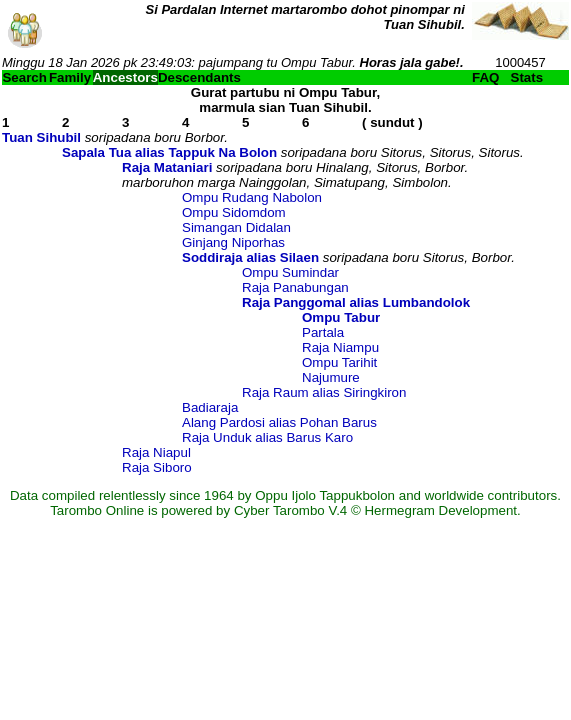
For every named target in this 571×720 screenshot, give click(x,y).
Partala (323, 332)
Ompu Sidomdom (234, 212)
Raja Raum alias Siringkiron (324, 392)
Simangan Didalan (236, 227)
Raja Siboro (157, 467)
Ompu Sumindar (290, 272)
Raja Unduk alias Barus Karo (267, 437)
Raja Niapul (156, 452)
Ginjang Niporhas (233, 242)
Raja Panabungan (295, 287)
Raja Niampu (340, 347)
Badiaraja (210, 407)
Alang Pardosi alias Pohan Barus (279, 422)
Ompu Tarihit (339, 362)
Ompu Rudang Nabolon (252, 197)
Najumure (331, 377)
